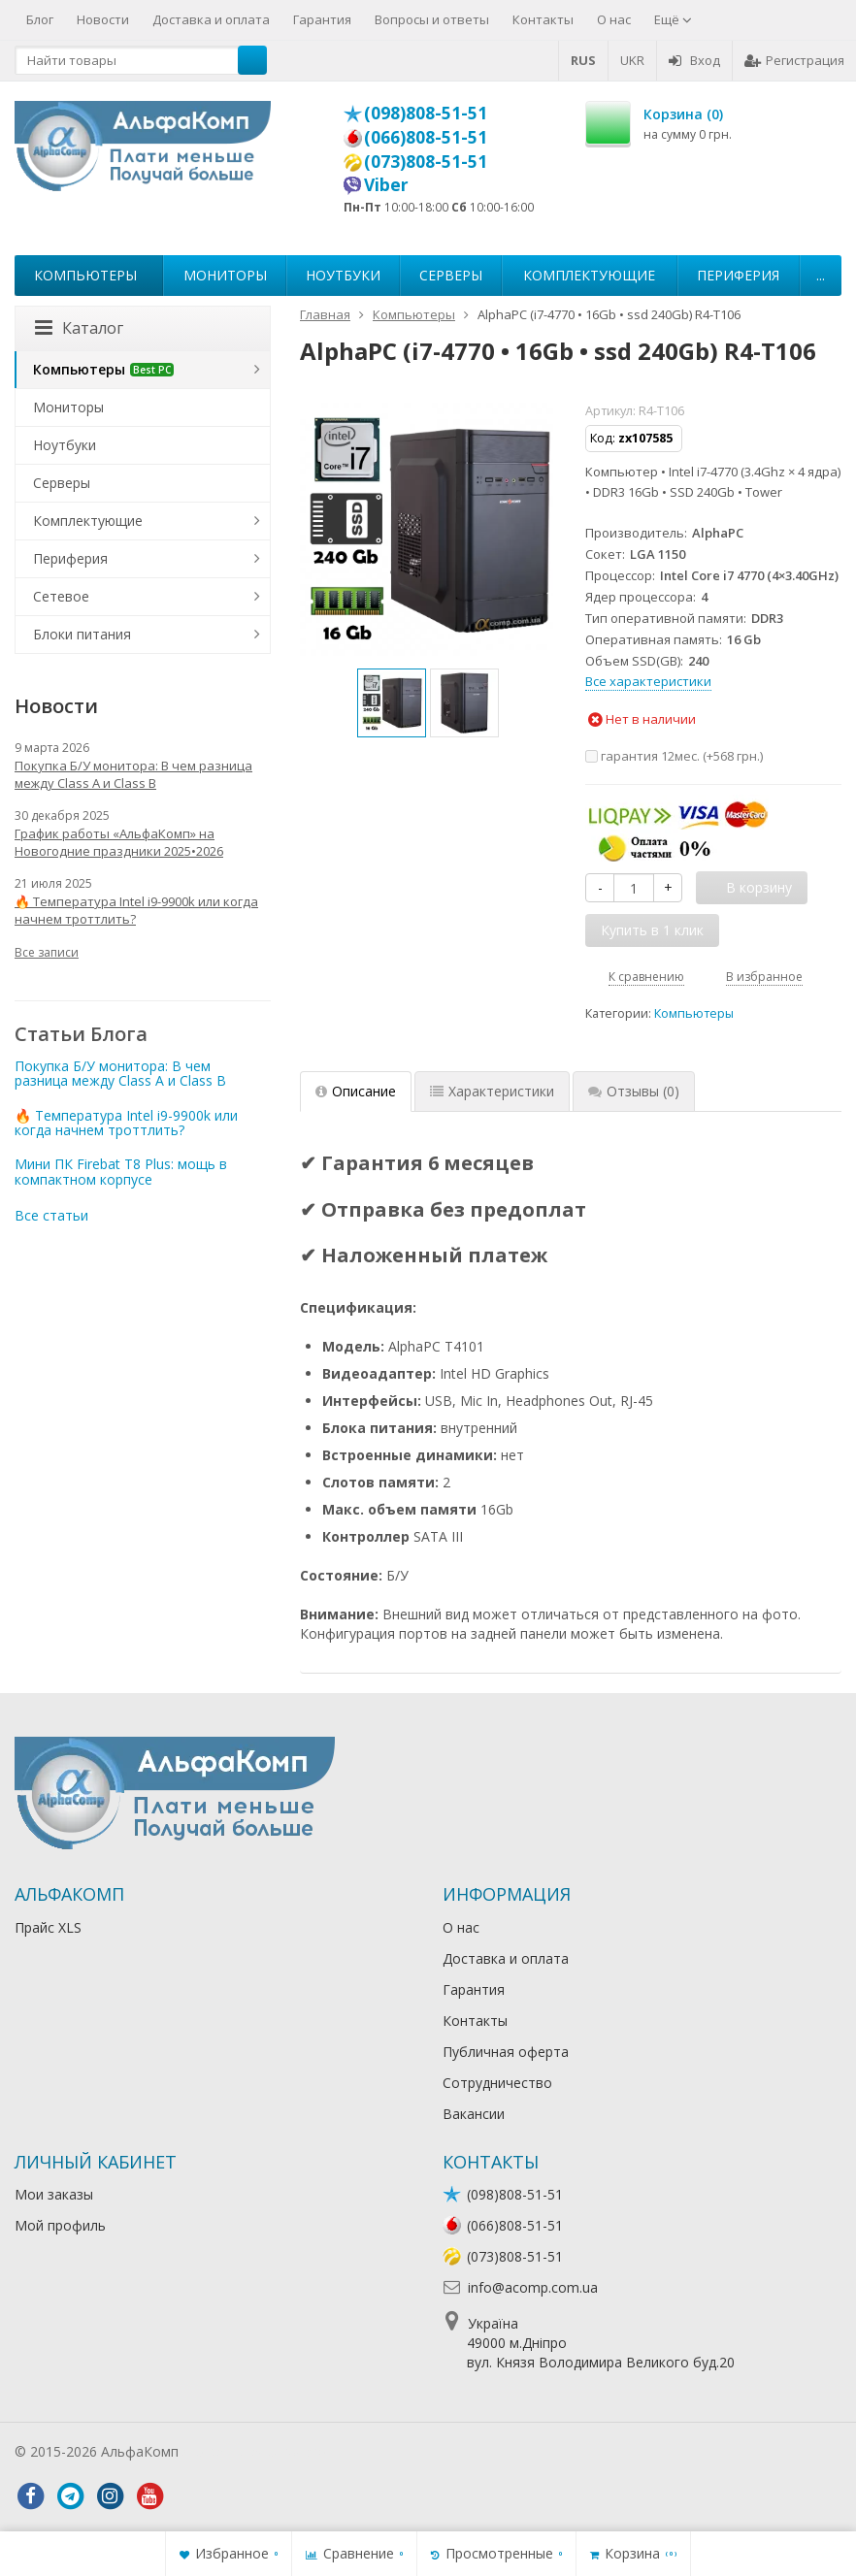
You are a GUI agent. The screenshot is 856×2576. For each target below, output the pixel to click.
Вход (694, 60)
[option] (391, 702)
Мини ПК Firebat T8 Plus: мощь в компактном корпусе (121, 1171)
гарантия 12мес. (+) (674, 756)
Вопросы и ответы (432, 19)
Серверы (450, 275)
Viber (386, 184)
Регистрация (794, 60)
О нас (614, 19)
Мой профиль (60, 2225)
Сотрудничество (497, 2082)
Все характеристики (648, 681)
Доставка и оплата (211, 19)
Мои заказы (54, 2194)
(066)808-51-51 (425, 136)
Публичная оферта (506, 2051)
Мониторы (225, 275)
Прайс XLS (48, 1927)
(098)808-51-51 (425, 112)
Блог (39, 19)
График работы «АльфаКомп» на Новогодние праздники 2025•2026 (119, 842)
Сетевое (61, 596)
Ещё (673, 19)
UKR (632, 60)
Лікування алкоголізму (256, 2451)
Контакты (543, 19)
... (820, 275)
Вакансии (474, 2113)
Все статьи (51, 1215)
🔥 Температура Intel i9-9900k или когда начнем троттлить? (136, 910)
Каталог (79, 328)
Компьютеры (85, 275)
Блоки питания (82, 634)
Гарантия (322, 19)
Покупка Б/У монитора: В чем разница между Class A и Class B (133, 774)
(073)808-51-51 (425, 161)
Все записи (47, 952)
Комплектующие (589, 275)
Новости (103, 19)
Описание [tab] (355, 1091)
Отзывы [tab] (633, 1091)
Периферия (738, 275)
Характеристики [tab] (492, 1091)
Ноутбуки (343, 275)
